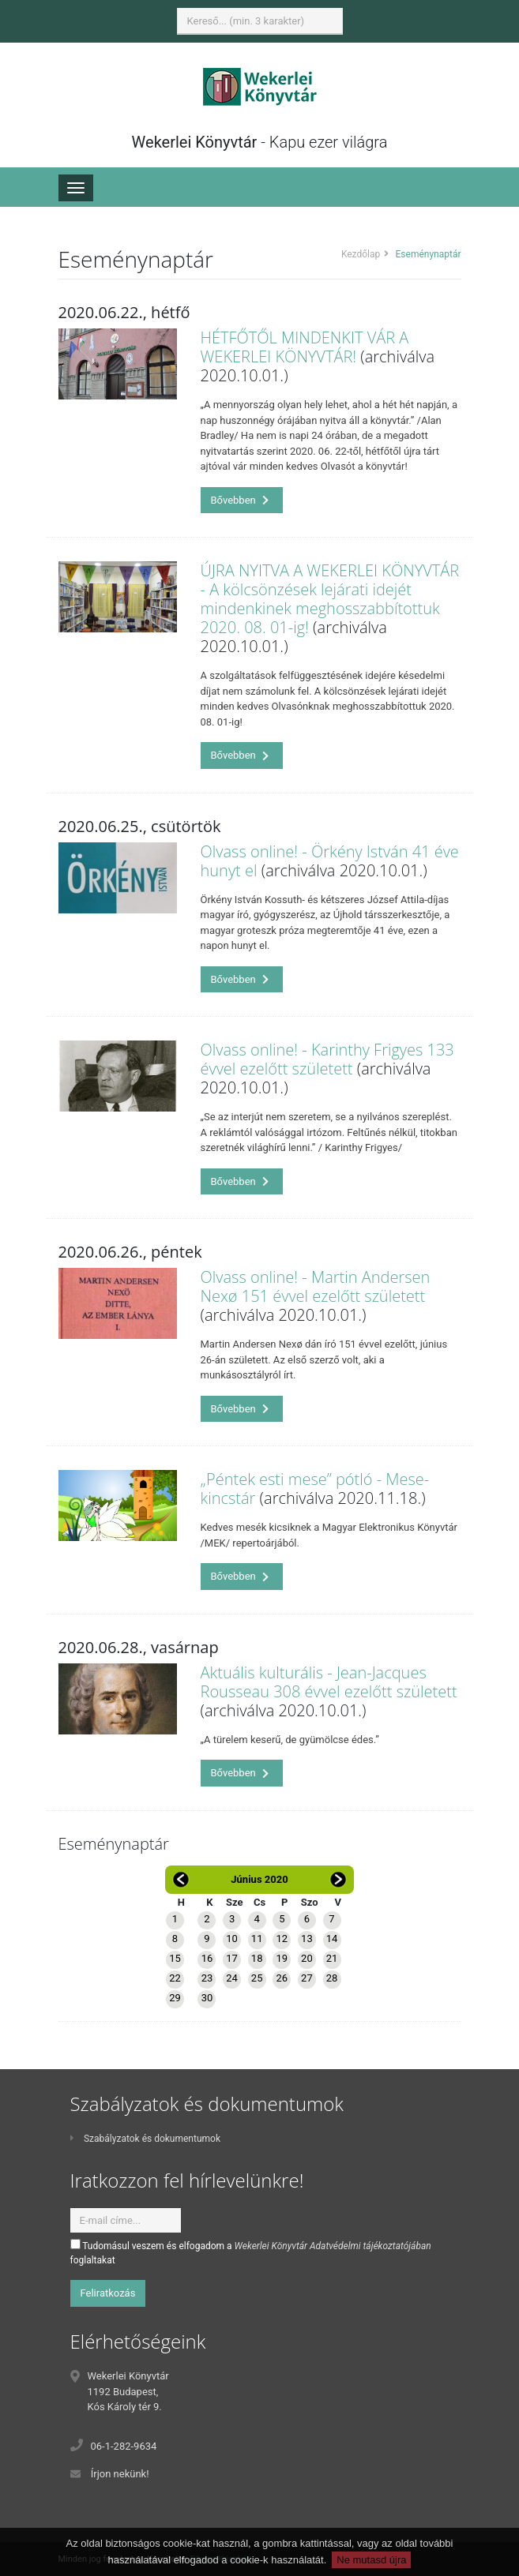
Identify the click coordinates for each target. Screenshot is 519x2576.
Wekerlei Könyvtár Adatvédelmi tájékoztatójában (333, 2246)
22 (175, 1978)
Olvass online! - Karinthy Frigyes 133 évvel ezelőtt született (327, 1059)
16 (207, 1958)
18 (257, 1958)
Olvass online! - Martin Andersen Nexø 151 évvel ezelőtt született (316, 1286)
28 (332, 1978)
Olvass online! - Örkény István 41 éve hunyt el (330, 861)
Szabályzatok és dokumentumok (145, 2138)
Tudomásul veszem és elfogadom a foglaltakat (250, 2252)
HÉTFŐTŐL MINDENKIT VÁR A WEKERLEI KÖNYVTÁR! (305, 347)
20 (307, 1958)
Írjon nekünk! (120, 2474)
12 (282, 1938)
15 (175, 1958)
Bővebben (240, 500)
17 (232, 1958)
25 (257, 1978)
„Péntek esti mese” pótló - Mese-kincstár (315, 1488)
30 (207, 1998)
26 (282, 1978)
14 (332, 1938)
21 (332, 1958)
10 (232, 1938)
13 (307, 1938)
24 (232, 1978)
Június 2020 (259, 1879)
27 (307, 1978)
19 (282, 1958)
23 (207, 1978)
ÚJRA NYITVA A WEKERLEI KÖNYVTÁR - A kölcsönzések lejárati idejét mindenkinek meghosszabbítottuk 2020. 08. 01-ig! (330, 599)
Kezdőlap (360, 254)
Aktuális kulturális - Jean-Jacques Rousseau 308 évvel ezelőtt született (329, 1682)
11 (257, 1938)
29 (175, 1998)
